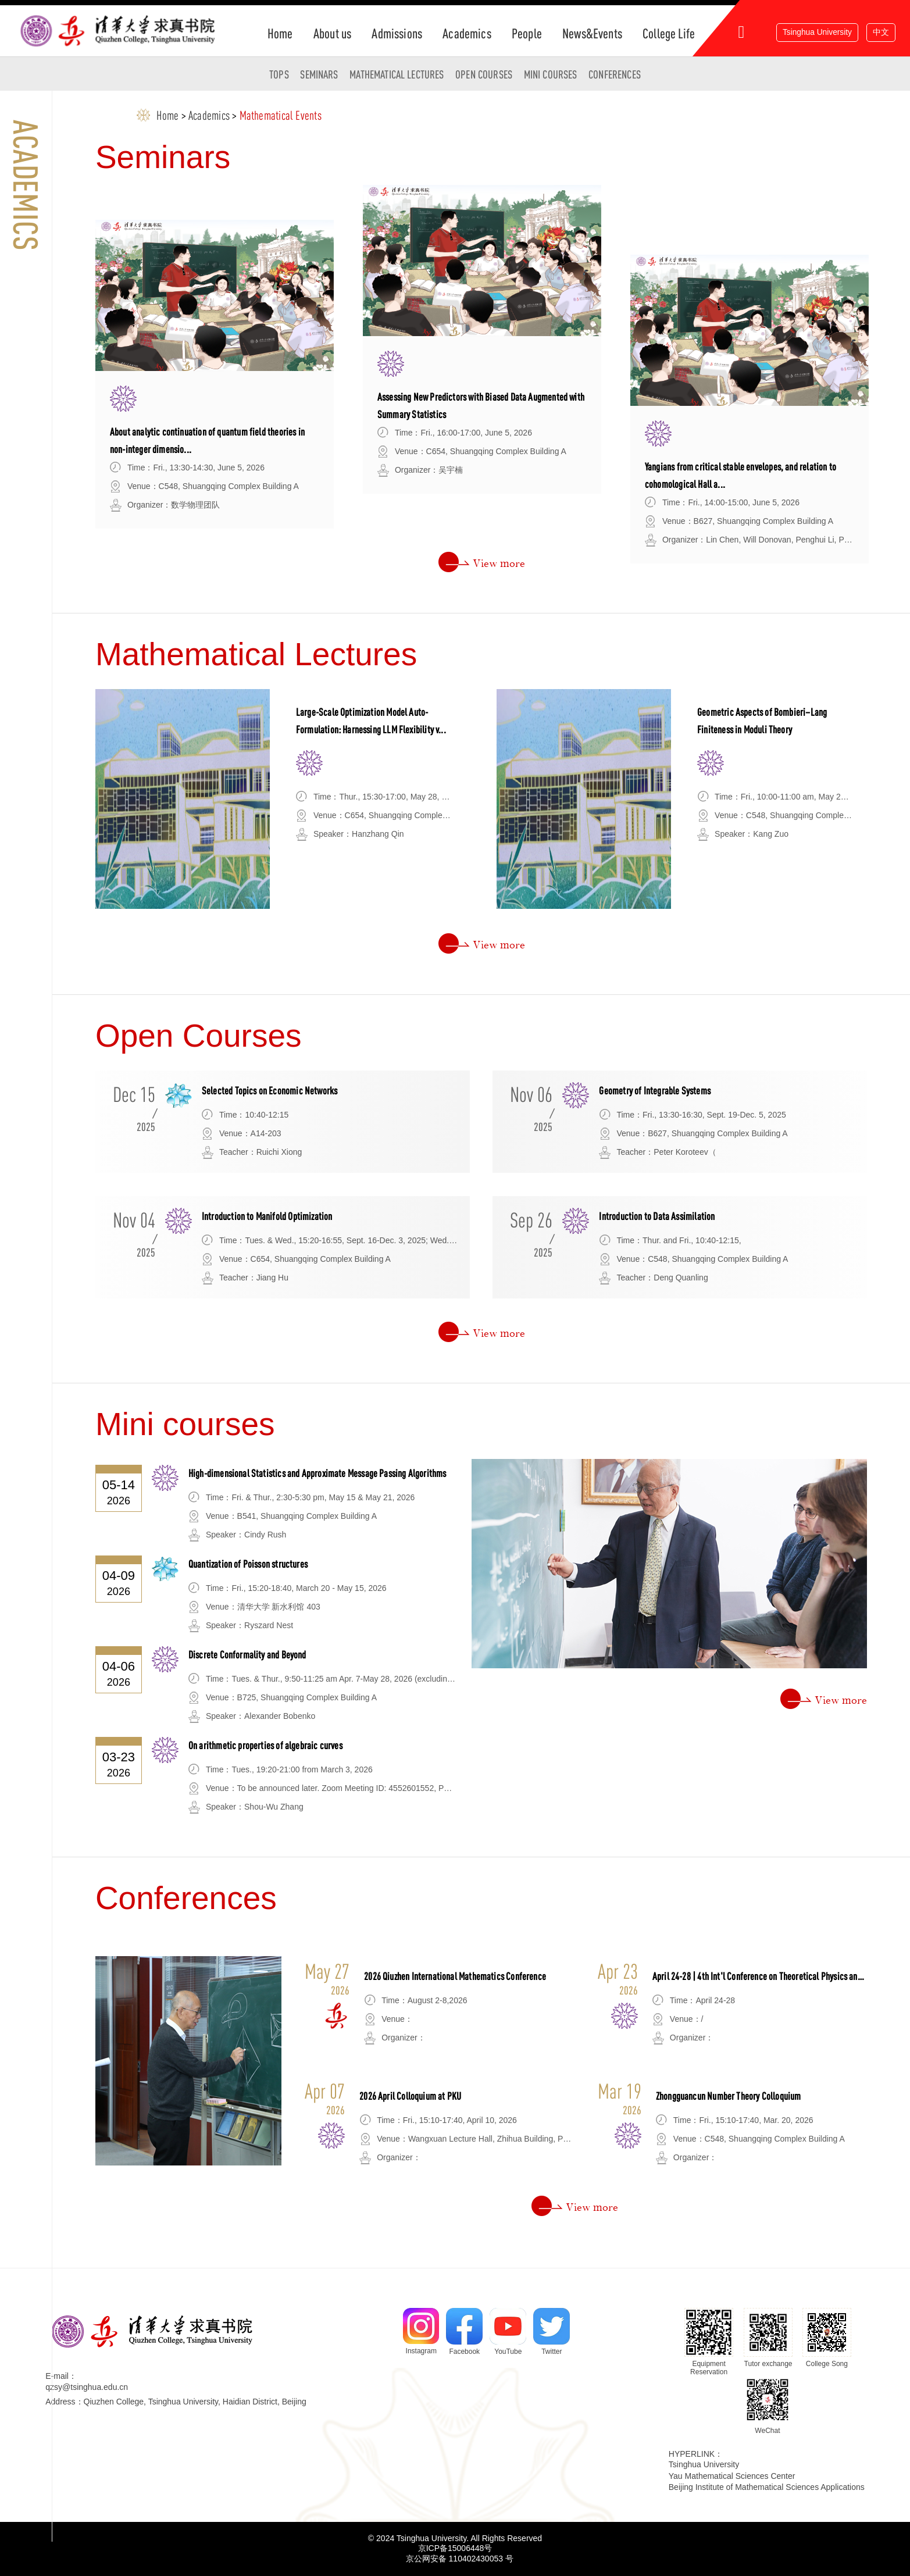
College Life (669, 33)
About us (332, 33)
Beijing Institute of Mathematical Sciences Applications (767, 2487)
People (527, 33)
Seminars (319, 74)
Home (280, 33)
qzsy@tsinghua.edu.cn (86, 2387)
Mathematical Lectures (396, 74)
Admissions (397, 33)
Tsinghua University (817, 32)
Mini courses (550, 74)
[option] (214, 374)
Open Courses (483, 74)
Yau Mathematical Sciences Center (732, 2476)
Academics (466, 33)
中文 (881, 32)
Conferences (614, 74)
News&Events (592, 33)
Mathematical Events (281, 115)
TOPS (279, 74)
